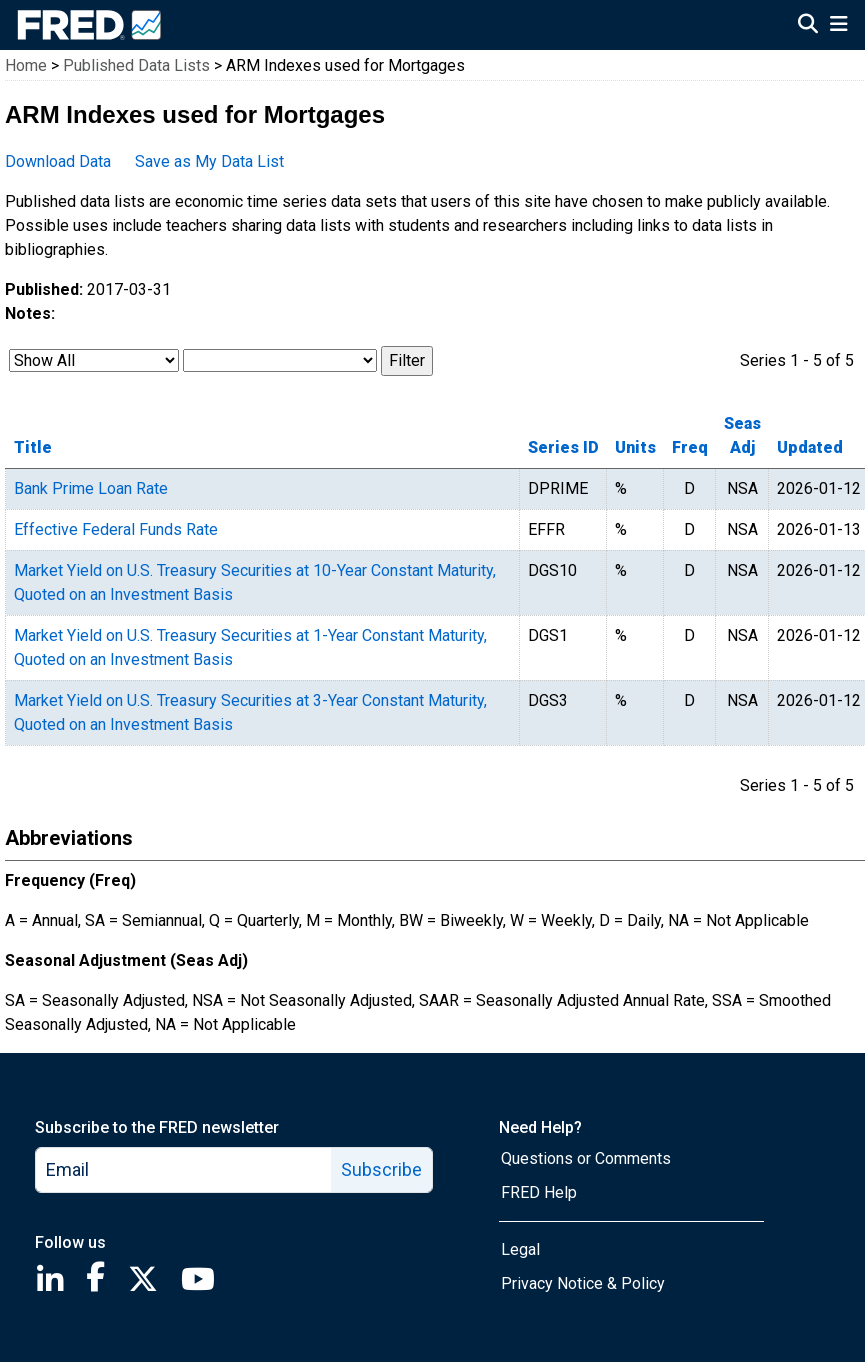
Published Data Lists (136, 65)
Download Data (58, 161)
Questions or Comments (586, 1158)
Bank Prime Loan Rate (91, 488)
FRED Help (539, 1192)
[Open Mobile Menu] (838, 26)
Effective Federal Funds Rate (116, 529)
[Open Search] (808, 26)
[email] (184, 1170)
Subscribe (381, 1169)
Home (26, 65)
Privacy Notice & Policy (583, 1283)
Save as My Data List (209, 161)
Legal (520, 1249)
